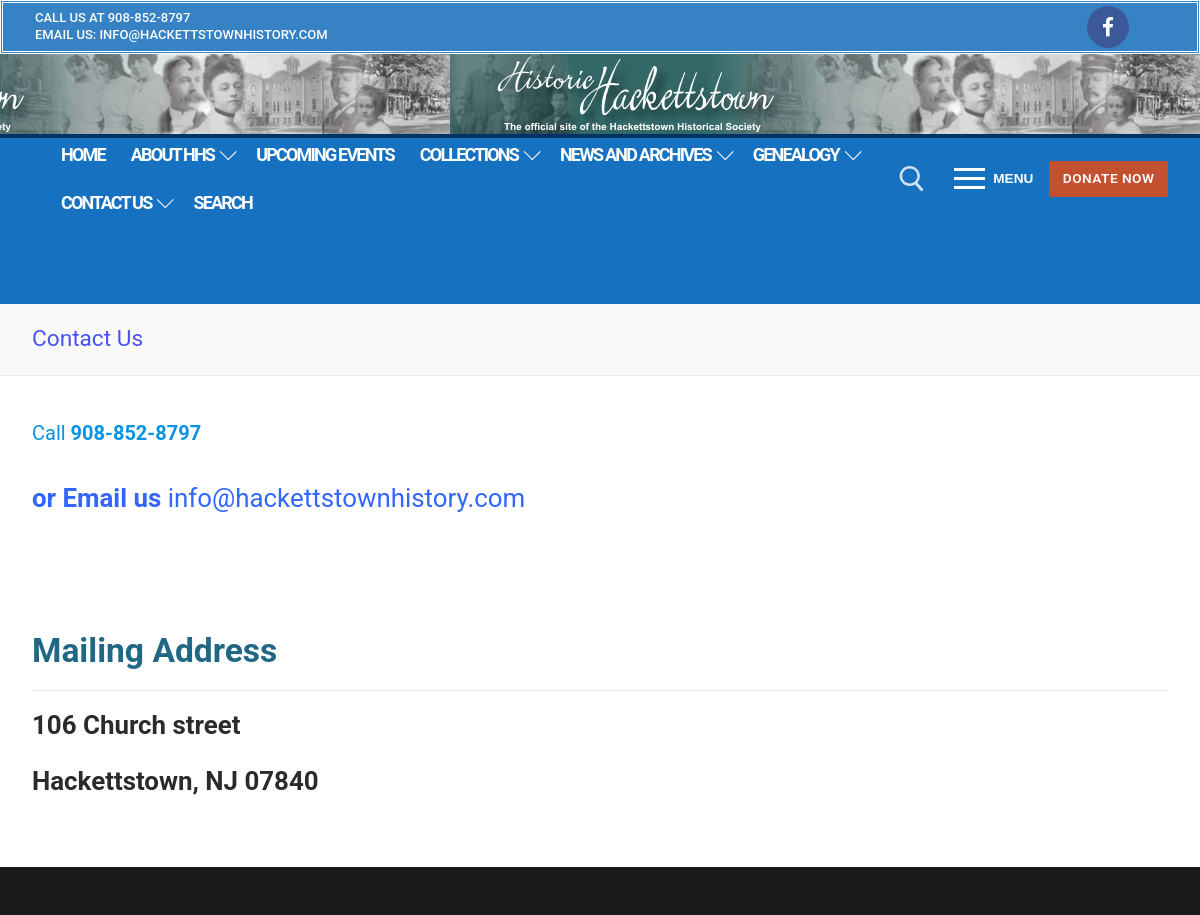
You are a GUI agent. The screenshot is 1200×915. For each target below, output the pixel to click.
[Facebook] (1108, 27)
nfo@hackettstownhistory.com (349, 498)
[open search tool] (912, 179)
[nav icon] (993, 179)
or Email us (96, 498)
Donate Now (1109, 178)
